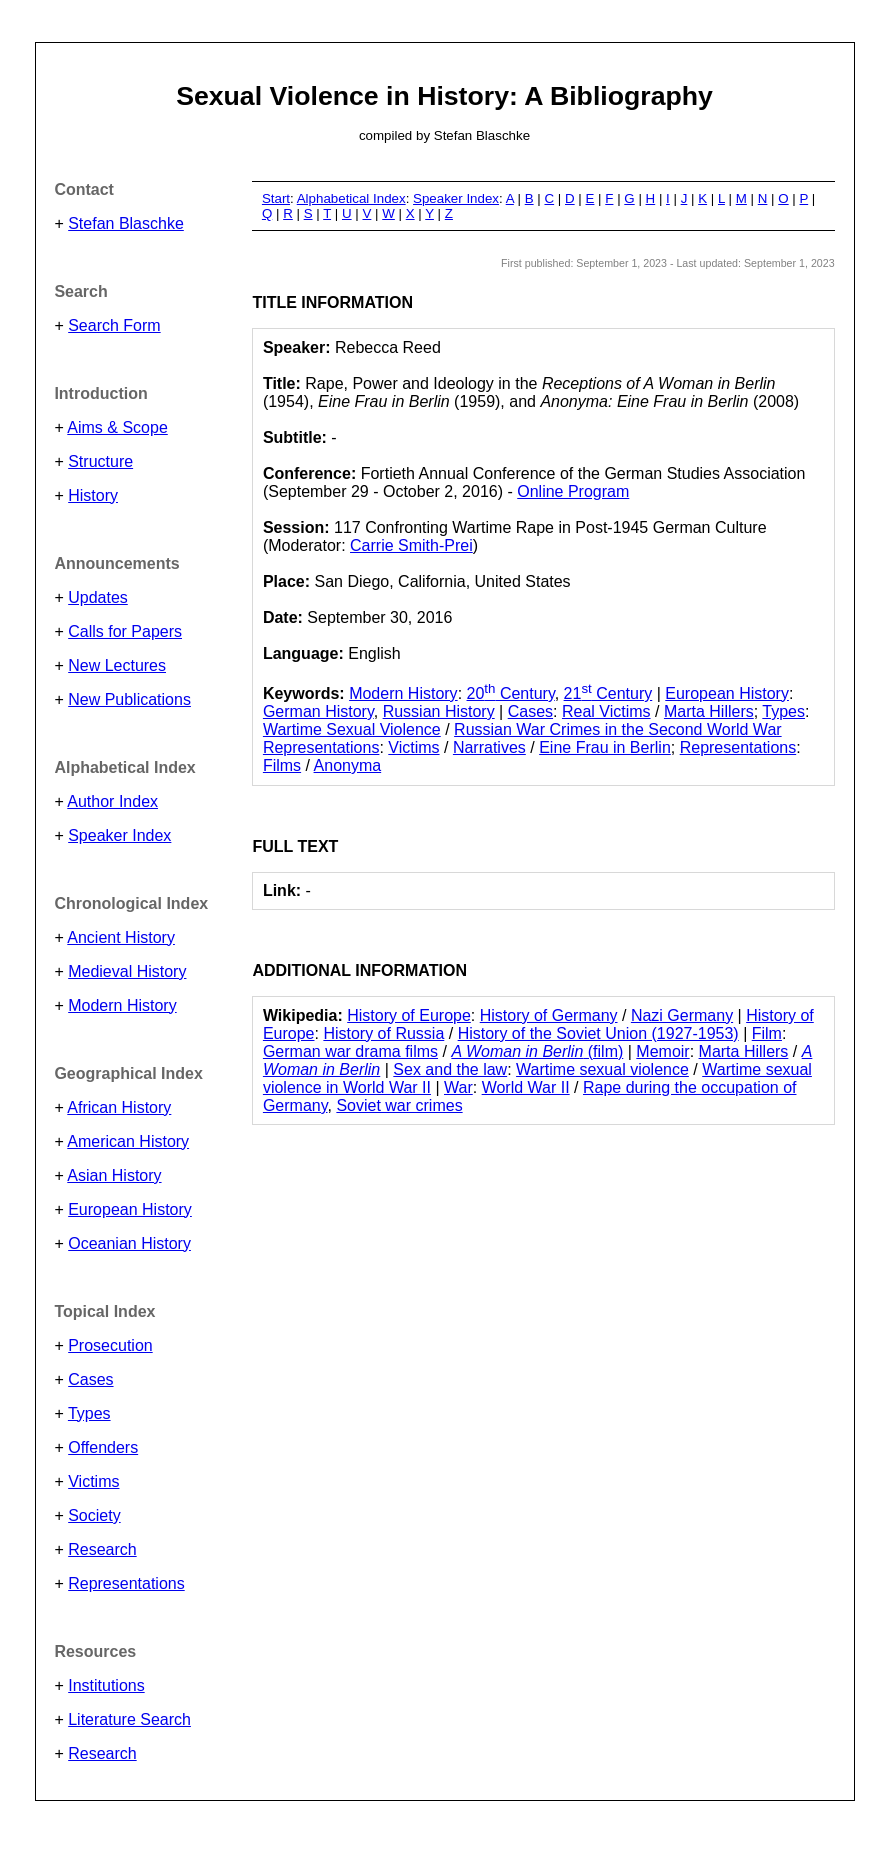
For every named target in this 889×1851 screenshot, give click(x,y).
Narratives (489, 747)
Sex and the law (450, 1069)
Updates (98, 597)
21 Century (608, 693)
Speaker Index (119, 835)
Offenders (103, 1447)
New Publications (129, 699)
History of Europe (409, 1015)
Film (767, 1033)
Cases (90, 1379)
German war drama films (350, 1051)
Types (89, 1413)
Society (94, 1515)
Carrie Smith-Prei (411, 545)
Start (276, 198)
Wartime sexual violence (602, 1069)
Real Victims (606, 711)
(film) (537, 1051)
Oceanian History (129, 1243)
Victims (93, 1481)
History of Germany (549, 1015)
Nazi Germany (682, 1015)
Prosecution (110, 1345)
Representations (126, 1583)
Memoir (662, 1051)
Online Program (573, 491)
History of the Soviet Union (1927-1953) (598, 1033)
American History (128, 1141)
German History (318, 711)
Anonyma (348, 765)
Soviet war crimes (399, 1105)
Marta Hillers (709, 711)
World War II (526, 1087)
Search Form (114, 325)
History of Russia (383, 1033)
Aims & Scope (117, 427)
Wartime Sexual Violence (352, 729)
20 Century (511, 693)
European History (130, 1209)
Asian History (114, 1175)
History (93, 495)
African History (119, 1107)
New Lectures (117, 665)
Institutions (106, 1685)
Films (282, 765)
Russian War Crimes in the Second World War (618, 729)
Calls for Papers (125, 631)
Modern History (122, 1005)
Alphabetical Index (351, 198)
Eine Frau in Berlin (605, 747)
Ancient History (121, 937)
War (458, 1087)
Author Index (112, 801)
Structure (100, 461)
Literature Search (129, 1719)
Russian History (439, 711)
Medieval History (127, 971)
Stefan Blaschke (126, 223)
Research (102, 1549)
